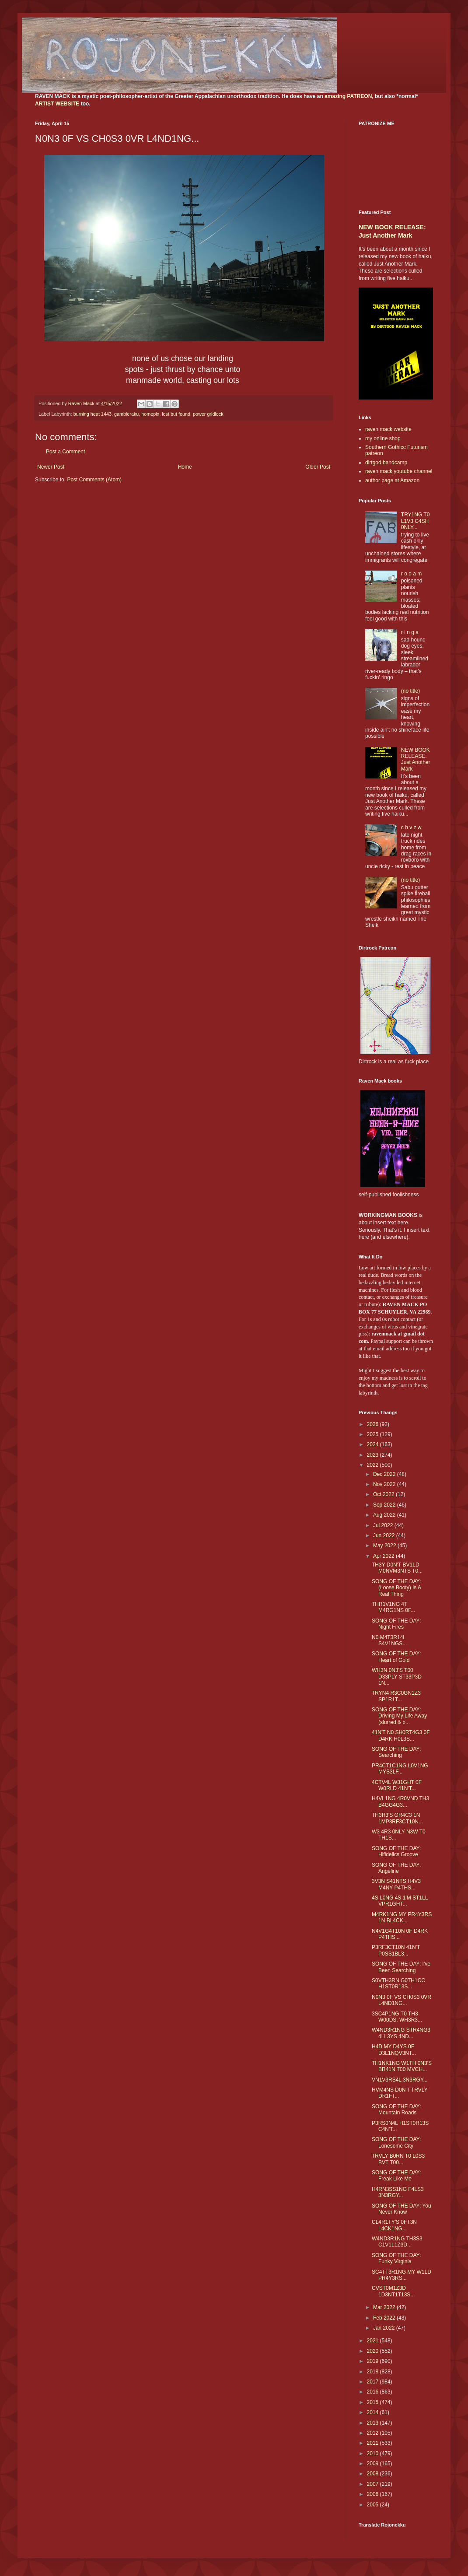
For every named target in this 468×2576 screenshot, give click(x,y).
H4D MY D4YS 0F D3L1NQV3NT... (394, 2049)
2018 (373, 2372)
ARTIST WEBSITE (57, 104)
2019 (373, 2361)
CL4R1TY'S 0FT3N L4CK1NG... (394, 2225)
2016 (373, 2392)
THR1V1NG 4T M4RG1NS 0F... (393, 1607)
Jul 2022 (384, 1525)
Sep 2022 (385, 1505)
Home (185, 467)
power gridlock (208, 414)
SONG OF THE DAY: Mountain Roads (396, 2109)
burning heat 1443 (92, 414)
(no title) (410, 691)
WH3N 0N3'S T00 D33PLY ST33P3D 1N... (397, 1676)
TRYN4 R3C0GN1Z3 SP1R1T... (396, 1696)
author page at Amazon (392, 480)
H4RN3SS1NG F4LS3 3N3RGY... (398, 2192)
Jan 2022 (384, 2328)
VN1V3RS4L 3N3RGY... (399, 2080)
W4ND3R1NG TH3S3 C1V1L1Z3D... (397, 2242)
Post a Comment (65, 452)
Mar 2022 (385, 2307)
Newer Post (50, 467)
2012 (373, 2433)
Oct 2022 (384, 1494)
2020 (373, 2351)
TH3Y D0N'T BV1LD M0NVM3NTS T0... (397, 1568)
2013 (373, 2423)
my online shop (383, 438)
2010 (373, 2453)
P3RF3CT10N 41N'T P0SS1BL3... (396, 1950)
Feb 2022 (385, 2318)
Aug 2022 (385, 1515)
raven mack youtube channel (398, 471)
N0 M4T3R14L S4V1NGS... (389, 1640)
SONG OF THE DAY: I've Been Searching (401, 1967)
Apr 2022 (384, 1556)
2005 (373, 2505)
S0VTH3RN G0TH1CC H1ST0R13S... (398, 1983)
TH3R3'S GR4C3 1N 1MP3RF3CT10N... (397, 1818)
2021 (373, 2341)
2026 (373, 1424)
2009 (373, 2463)
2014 (373, 2412)
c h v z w (411, 827)
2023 (373, 1455)
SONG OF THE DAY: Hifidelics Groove (396, 1851)
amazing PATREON (348, 96)
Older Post (317, 467)
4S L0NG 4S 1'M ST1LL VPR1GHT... (400, 1901)
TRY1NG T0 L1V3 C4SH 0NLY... (415, 521)
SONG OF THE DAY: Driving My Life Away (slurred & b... (399, 1716)
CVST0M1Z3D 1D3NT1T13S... (393, 2291)
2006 (373, 2494)
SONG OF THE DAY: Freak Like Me (396, 2175)
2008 (373, 2474)
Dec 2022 (385, 1474)
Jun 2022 (384, 1535)
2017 (373, 2382)
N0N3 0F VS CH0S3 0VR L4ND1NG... (401, 2000)
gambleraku (126, 414)
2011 (373, 2443)
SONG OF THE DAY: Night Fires (396, 1624)
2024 (373, 1444)
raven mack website (388, 429)
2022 (373, 1465)
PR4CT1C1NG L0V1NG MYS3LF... (400, 1769)
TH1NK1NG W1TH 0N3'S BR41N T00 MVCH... (402, 2066)
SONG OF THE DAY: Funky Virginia (396, 2258)
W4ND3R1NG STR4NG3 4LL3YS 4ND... (401, 2033)
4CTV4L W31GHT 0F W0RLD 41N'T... (397, 1785)
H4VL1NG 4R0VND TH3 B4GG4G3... (400, 1801)
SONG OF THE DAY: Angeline (396, 1868)
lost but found (176, 414)
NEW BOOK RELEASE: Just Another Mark (415, 759)
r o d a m (411, 574)
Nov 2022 (385, 1484)
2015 (373, 2402)
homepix (150, 414)
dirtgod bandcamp (386, 462)
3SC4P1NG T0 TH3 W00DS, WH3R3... (397, 2017)
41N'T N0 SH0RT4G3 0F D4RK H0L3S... (401, 1735)
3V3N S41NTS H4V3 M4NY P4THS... (396, 1884)
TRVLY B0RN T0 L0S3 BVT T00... (398, 2159)
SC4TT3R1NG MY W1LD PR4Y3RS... (401, 2275)
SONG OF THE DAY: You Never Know (401, 2209)
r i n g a (410, 632)
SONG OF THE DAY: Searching (396, 1752)
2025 (373, 1434)
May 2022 (385, 1545)
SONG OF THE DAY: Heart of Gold (396, 1657)
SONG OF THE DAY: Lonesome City (396, 2142)
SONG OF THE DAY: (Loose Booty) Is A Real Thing (396, 1587)
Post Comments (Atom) (94, 480)
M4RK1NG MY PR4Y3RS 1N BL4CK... (402, 1917)
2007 (373, 2484)
